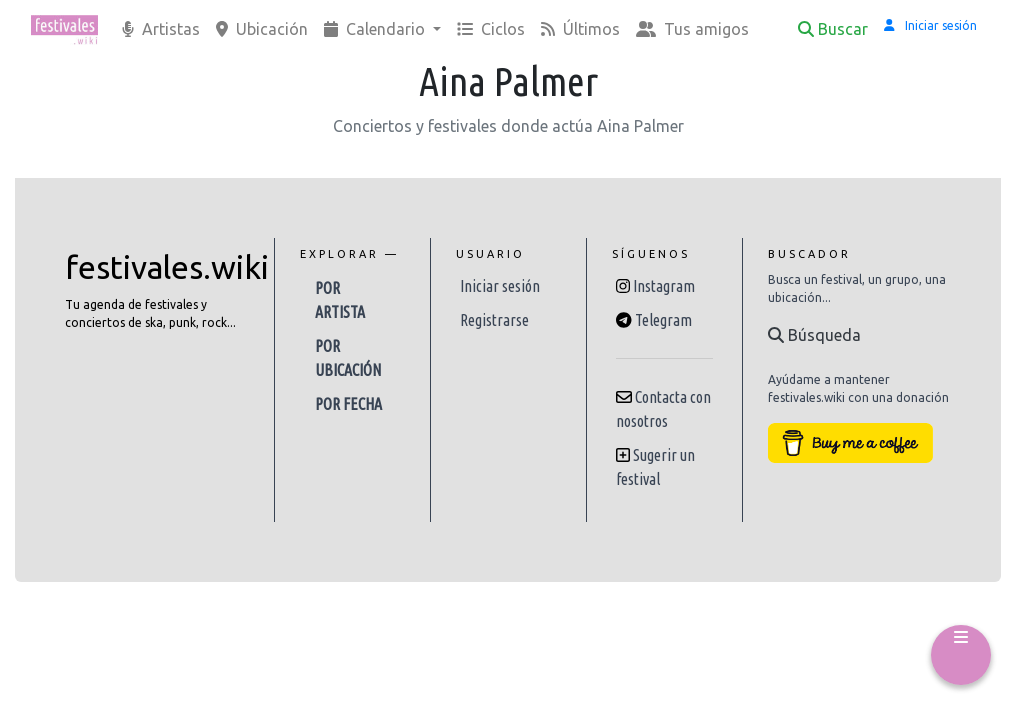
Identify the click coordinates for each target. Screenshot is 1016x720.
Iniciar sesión (500, 286)
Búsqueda (814, 335)
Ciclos (491, 29)
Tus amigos (692, 29)
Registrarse (494, 320)
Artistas (161, 29)
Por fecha (348, 404)
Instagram (664, 286)
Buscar (833, 29)
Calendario (376, 29)
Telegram (663, 320)
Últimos (580, 29)
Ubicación (262, 29)
